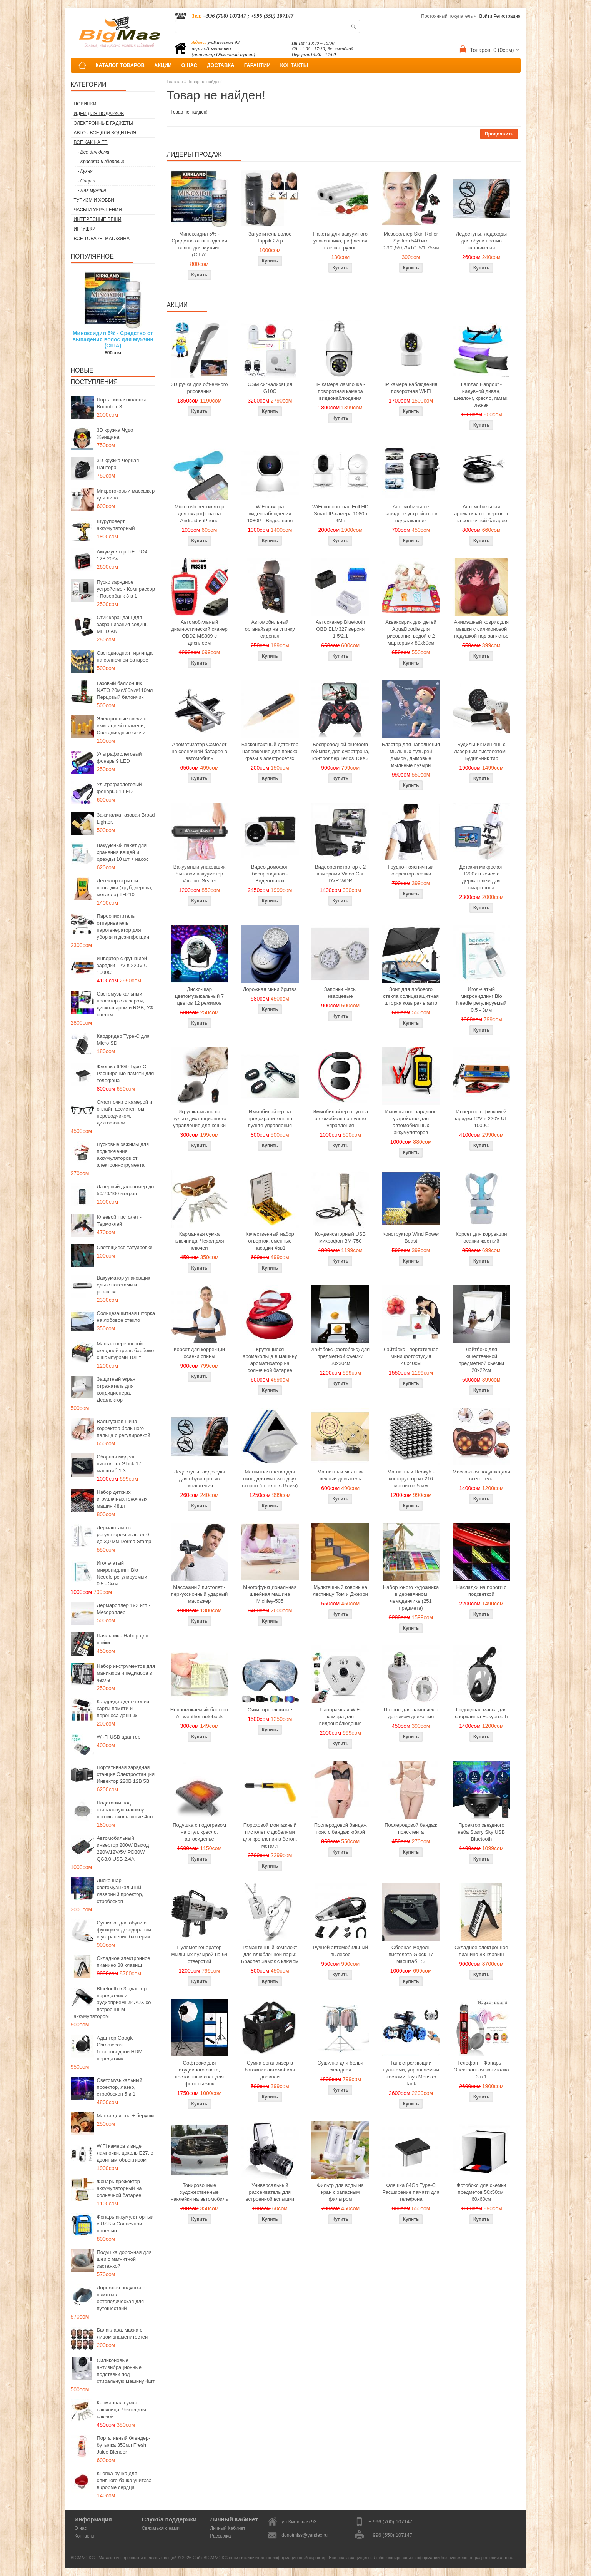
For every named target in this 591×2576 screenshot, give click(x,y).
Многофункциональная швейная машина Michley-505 (269, 1594)
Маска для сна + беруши (125, 2115)
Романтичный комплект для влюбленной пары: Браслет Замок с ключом (270, 1954)
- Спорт (86, 181)
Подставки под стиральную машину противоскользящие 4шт (125, 1809)
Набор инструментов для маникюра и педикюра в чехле (126, 1673)
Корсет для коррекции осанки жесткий (481, 1237)
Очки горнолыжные (270, 1709)
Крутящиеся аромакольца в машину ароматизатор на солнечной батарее (270, 1359)
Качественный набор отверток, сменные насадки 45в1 (270, 1241)
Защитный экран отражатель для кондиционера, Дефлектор (116, 1389)
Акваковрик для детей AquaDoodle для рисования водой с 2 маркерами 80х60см (410, 632)
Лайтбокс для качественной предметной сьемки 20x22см (481, 1359)
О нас (81, 2528)
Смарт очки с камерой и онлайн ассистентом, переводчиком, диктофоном (124, 1112)
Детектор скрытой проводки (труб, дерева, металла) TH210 (125, 887)
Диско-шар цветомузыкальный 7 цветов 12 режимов (199, 996)
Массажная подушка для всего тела (481, 1475)
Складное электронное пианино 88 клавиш (123, 1961)
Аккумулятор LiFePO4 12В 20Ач (122, 555)
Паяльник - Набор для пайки (122, 1639)
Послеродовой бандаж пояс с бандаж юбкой (340, 1828)
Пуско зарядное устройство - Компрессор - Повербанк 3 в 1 (126, 589)
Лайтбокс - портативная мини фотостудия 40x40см (410, 1356)
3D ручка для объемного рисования (199, 387)
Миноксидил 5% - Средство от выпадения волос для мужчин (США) (112, 339)
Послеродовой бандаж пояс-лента (411, 1828)
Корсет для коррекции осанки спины (199, 1352)
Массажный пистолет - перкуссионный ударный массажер (199, 1594)
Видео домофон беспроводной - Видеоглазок (270, 874)
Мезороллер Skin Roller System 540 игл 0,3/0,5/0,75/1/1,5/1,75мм (411, 241)
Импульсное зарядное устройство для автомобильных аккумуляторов (410, 1122)
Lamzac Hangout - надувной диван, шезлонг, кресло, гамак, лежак (481, 394)
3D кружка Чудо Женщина (115, 433)
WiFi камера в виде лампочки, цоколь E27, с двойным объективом (125, 2153)
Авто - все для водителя (105, 132)
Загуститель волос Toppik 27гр (269, 237)
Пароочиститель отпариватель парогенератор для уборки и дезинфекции (123, 926)
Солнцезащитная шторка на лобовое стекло (126, 1316)
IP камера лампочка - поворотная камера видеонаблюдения (340, 391)
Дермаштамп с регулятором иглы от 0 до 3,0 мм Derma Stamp (124, 1534)
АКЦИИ (163, 65)
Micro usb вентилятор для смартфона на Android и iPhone (199, 513)
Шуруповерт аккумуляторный (116, 524)
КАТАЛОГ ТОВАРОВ (120, 65)
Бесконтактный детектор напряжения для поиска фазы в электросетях (269, 751)
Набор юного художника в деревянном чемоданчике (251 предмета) (411, 1597)
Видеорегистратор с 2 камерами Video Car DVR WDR (340, 874)
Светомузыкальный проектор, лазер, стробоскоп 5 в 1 (119, 2087)
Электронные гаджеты (103, 123)
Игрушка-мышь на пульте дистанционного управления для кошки (199, 1118)
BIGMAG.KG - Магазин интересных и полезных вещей (124, 2557)
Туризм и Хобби (94, 200)
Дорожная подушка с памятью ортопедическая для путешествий (121, 2298)
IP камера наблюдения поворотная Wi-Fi (411, 387)
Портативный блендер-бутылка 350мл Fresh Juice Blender (123, 2445)
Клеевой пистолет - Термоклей (119, 1220)
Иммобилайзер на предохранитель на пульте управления (270, 1118)
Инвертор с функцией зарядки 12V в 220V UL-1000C (124, 965)
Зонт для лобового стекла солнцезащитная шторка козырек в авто (411, 996)
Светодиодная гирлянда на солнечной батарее (125, 656)
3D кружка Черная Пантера (118, 464)
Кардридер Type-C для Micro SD (123, 1039)
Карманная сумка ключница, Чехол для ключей (121, 2409)
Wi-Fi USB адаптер (119, 1737)
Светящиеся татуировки (125, 1247)
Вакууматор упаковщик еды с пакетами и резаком (123, 1285)
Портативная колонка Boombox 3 (122, 403)
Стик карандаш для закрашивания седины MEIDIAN (123, 624)
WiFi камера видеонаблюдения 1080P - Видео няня (270, 513)
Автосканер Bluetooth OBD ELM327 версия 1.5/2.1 (340, 629)
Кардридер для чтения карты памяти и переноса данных (123, 1708)
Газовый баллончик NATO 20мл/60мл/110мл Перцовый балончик (125, 690)
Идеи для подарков (99, 113)
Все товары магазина (102, 238)
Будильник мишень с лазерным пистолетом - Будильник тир (481, 751)
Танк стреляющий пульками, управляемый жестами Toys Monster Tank (411, 2073)
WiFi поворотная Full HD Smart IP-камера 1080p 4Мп (340, 513)
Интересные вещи (98, 219)
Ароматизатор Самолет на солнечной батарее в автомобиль (199, 751)
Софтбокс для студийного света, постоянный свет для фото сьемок (199, 2073)
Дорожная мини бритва (270, 989)
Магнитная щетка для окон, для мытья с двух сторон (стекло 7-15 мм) (270, 1478)
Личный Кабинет (227, 2528)
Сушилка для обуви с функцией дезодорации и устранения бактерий (124, 1930)
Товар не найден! (205, 81)
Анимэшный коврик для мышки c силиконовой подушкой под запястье (481, 629)
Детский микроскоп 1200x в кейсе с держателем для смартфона (481, 877)
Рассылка (220, 2536)
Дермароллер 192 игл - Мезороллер (123, 1608)
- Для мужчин (92, 190)
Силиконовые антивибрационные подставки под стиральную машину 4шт (126, 2370)
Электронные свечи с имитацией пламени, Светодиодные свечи (122, 725)
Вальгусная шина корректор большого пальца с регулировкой (123, 1428)
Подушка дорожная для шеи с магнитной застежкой (124, 2259)
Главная (175, 81)
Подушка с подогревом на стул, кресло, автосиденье (199, 1832)
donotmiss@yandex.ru (304, 2535)
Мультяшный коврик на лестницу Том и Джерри (340, 1590)
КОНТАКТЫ (294, 65)
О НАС (189, 65)
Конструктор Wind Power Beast (411, 1237)
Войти (485, 16)
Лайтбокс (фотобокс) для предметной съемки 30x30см (340, 1356)
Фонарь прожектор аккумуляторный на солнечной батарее (119, 2188)
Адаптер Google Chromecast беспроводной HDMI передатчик (120, 2048)
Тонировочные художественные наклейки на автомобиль (199, 2192)
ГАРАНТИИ (257, 65)
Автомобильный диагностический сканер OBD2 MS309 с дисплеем (199, 632)
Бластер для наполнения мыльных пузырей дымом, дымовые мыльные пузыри (411, 755)
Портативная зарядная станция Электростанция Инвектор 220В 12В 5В (126, 1774)
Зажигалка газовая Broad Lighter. (126, 818)
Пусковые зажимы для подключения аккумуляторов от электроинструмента (123, 1154)
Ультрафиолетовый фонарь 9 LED (119, 757)
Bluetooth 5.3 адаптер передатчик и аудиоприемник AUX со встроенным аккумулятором (112, 2002)
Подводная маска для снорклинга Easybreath (481, 1713)
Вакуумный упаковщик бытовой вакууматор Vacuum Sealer (199, 874)
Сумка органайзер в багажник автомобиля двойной (270, 2070)
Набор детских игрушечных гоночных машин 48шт (122, 1499)
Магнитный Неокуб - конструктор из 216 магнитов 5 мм (410, 1478)
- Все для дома (94, 152)
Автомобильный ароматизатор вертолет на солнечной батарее (481, 513)
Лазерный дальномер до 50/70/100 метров (125, 1190)
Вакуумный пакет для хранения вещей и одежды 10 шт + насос (123, 852)
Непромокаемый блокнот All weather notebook (199, 1713)
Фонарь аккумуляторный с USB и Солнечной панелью (125, 2224)
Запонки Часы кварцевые (340, 992)
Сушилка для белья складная (340, 2066)
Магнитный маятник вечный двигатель (340, 1475)
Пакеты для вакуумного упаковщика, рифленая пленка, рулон (340, 241)
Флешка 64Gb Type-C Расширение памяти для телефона (125, 1073)
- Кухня (85, 171)
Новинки (85, 104)
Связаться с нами (161, 2528)
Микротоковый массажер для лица (126, 494)
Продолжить (499, 134)
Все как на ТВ (91, 142)
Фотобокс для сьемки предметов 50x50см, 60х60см (481, 2192)
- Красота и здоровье (101, 161)
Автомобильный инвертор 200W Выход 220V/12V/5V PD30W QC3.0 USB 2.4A (123, 1848)
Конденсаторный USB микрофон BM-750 (340, 1237)
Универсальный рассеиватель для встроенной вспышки (270, 2192)
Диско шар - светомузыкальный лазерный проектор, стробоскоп (120, 1891)
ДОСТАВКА (221, 65)
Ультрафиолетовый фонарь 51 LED (119, 788)
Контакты (85, 2536)
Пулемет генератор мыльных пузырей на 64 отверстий (199, 1954)
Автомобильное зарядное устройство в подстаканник (411, 513)
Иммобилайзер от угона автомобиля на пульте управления (340, 1118)
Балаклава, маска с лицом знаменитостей (122, 2333)
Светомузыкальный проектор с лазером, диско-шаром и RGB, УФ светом (125, 1004)
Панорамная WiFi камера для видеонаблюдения (340, 1716)
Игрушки (85, 229)
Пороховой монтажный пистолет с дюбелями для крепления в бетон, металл (270, 1835)
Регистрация (506, 16)
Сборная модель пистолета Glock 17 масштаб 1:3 (119, 1463)
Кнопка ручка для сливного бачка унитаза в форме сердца (124, 2480)
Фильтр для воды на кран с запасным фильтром (340, 2192)
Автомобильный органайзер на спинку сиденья (270, 629)
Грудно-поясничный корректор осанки (411, 870)
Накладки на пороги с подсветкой (481, 1590)
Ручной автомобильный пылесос (340, 1951)
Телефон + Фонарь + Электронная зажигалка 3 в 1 (481, 2070)
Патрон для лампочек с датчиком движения (411, 1713)
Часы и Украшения (98, 209)
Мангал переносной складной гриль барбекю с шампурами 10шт (125, 1350)
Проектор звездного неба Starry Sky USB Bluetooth (481, 1832)
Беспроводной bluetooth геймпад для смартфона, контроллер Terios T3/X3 (340, 751)
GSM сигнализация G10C (270, 387)
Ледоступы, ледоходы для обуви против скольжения (481, 241)
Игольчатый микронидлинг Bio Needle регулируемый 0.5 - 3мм (122, 1573)
